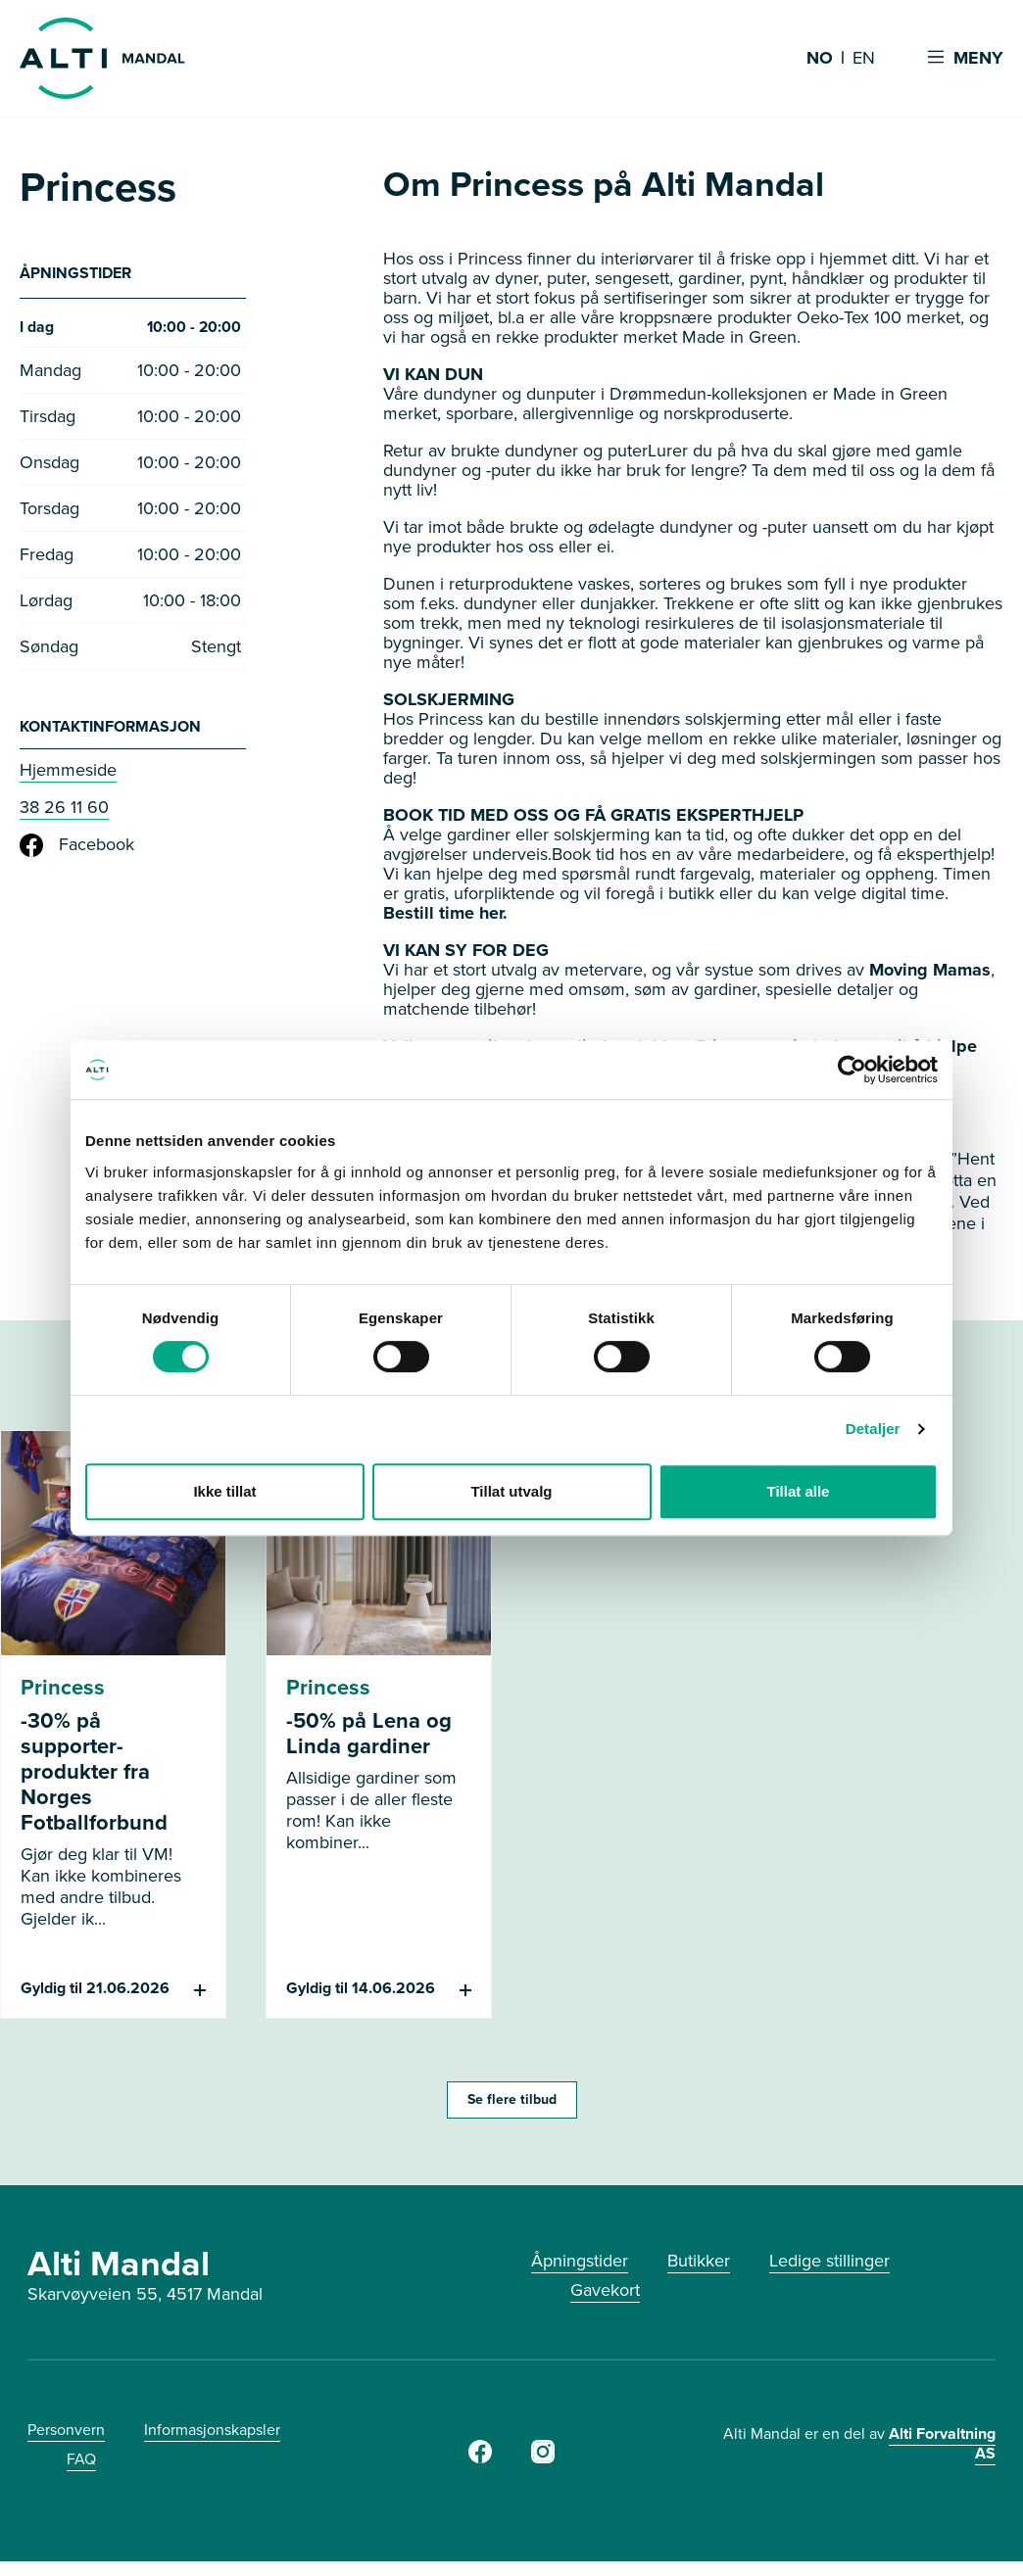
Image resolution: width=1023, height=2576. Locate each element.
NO (819, 59)
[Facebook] (480, 2457)
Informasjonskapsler (212, 2429)
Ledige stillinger (829, 2260)
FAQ (81, 2459)
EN (863, 59)
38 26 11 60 (64, 812)
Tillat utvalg (511, 1491)
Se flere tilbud (512, 2099)
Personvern (66, 2429)
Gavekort (605, 2290)
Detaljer (873, 1428)
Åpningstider (579, 2260)
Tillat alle (798, 1491)
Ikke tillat (224, 1491)
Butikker (698, 2260)
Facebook (77, 850)
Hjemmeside (68, 774)
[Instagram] (543, 2457)
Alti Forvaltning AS (942, 2443)
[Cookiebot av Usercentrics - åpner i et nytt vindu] (852, 1069)
